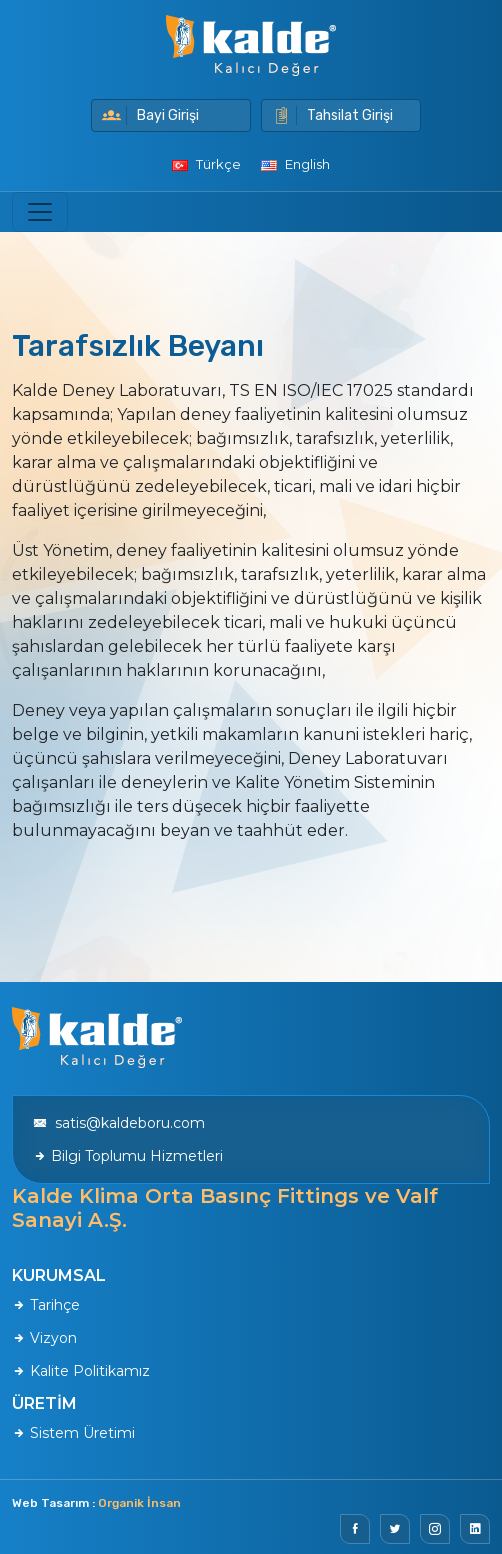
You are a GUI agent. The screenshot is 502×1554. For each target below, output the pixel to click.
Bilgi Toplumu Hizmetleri (128, 1156)
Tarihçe (46, 1305)
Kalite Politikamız (81, 1371)
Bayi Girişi (150, 115)
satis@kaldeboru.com (119, 1123)
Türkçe (206, 164)
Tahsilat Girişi (332, 115)
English (295, 164)
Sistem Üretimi (73, 1433)
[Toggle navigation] (40, 212)
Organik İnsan (139, 1503)
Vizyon (44, 1338)
